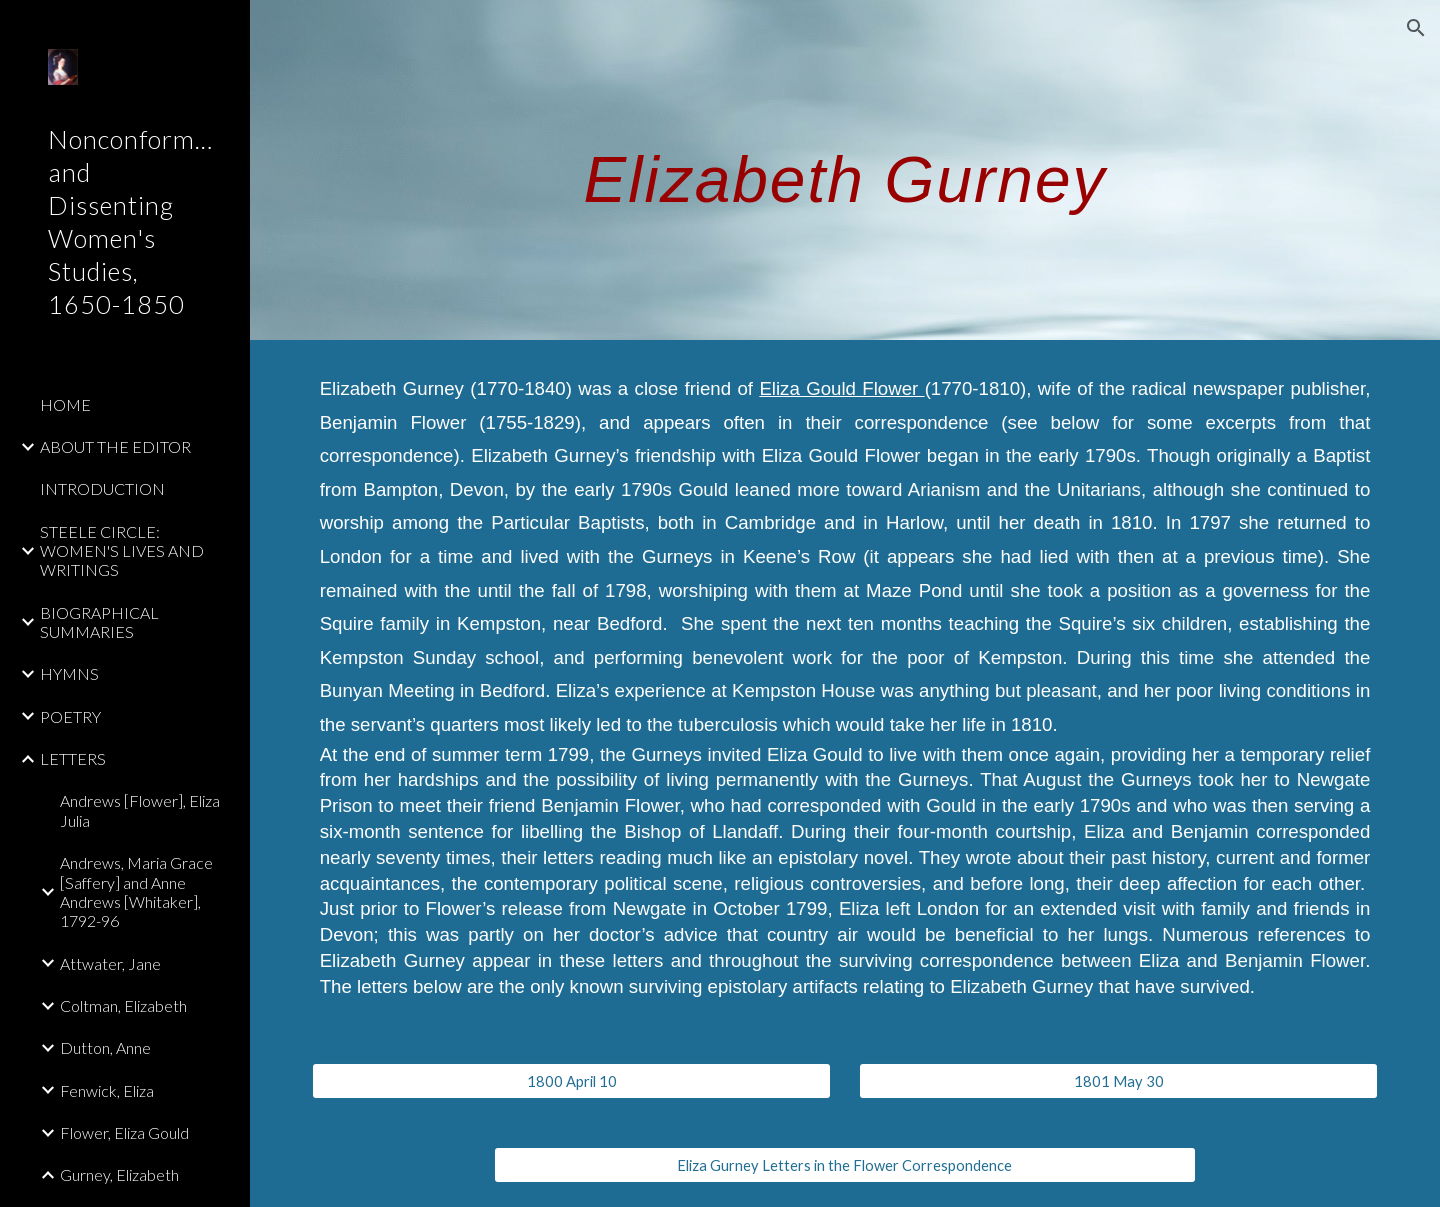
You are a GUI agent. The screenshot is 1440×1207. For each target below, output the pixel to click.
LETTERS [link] (73, 758)
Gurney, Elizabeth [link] (119, 1174)
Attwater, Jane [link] (110, 963)
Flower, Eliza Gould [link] (124, 1132)
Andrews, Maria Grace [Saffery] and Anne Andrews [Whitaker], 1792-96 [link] (136, 891)
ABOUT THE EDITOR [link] (115, 446)
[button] (1416, 28)
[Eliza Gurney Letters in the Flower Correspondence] (845, 1165)
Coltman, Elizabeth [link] (123, 1005)
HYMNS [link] (69, 673)
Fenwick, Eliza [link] (107, 1090)
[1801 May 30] (1119, 1081)
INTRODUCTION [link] (102, 488)
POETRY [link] (70, 716)
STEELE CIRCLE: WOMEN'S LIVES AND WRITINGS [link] (122, 551)
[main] (845, 169)
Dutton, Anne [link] (105, 1047)
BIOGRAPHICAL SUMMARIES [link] (99, 622)
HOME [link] (65, 404)
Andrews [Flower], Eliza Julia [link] (140, 810)
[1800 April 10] (572, 1081)
